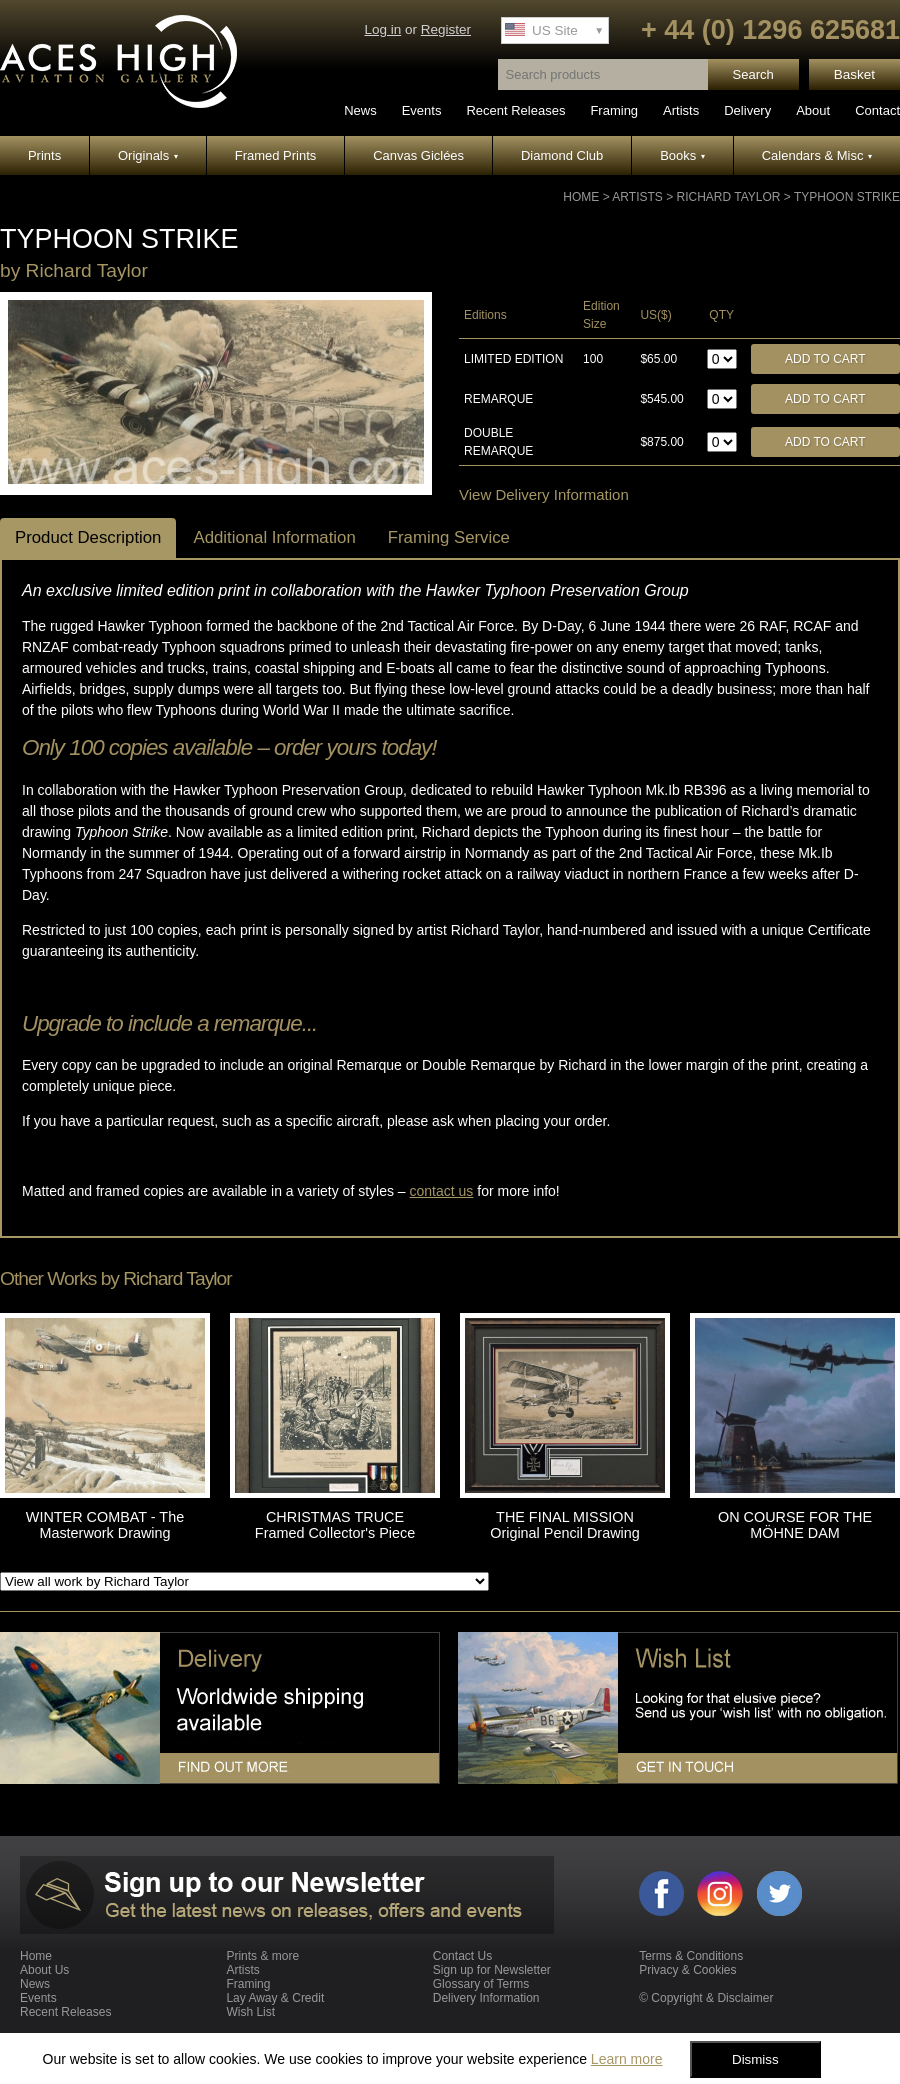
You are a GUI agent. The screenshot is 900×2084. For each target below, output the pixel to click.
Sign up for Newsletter (492, 1970)
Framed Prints (276, 155)
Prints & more (262, 1956)
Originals (148, 155)
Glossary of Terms (481, 1984)
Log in (382, 29)
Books (682, 155)
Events (422, 110)
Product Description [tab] (88, 537)
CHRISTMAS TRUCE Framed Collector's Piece (335, 1525)
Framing (614, 110)
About (813, 110)
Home (581, 197)
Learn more (627, 2059)
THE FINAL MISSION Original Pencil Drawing (565, 1525)
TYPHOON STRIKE (847, 197)
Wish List (250, 2012)
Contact (877, 110)
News (360, 110)
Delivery (747, 110)
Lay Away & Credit (275, 1998)
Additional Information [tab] (274, 537)
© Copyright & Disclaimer (706, 1998)
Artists (681, 110)
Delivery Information (486, 1998)
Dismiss (755, 2059)
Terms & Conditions (691, 1956)
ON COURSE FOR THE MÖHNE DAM (795, 1525)
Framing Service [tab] (449, 537)
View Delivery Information (544, 494)
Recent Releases (515, 110)
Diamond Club (562, 155)
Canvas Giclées (418, 155)
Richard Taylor (729, 197)
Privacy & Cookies (687, 1970)
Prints (44, 155)
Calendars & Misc (817, 155)
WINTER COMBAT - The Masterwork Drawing (105, 1525)
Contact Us (462, 1956)
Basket (854, 74)
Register (446, 29)
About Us (44, 1970)
